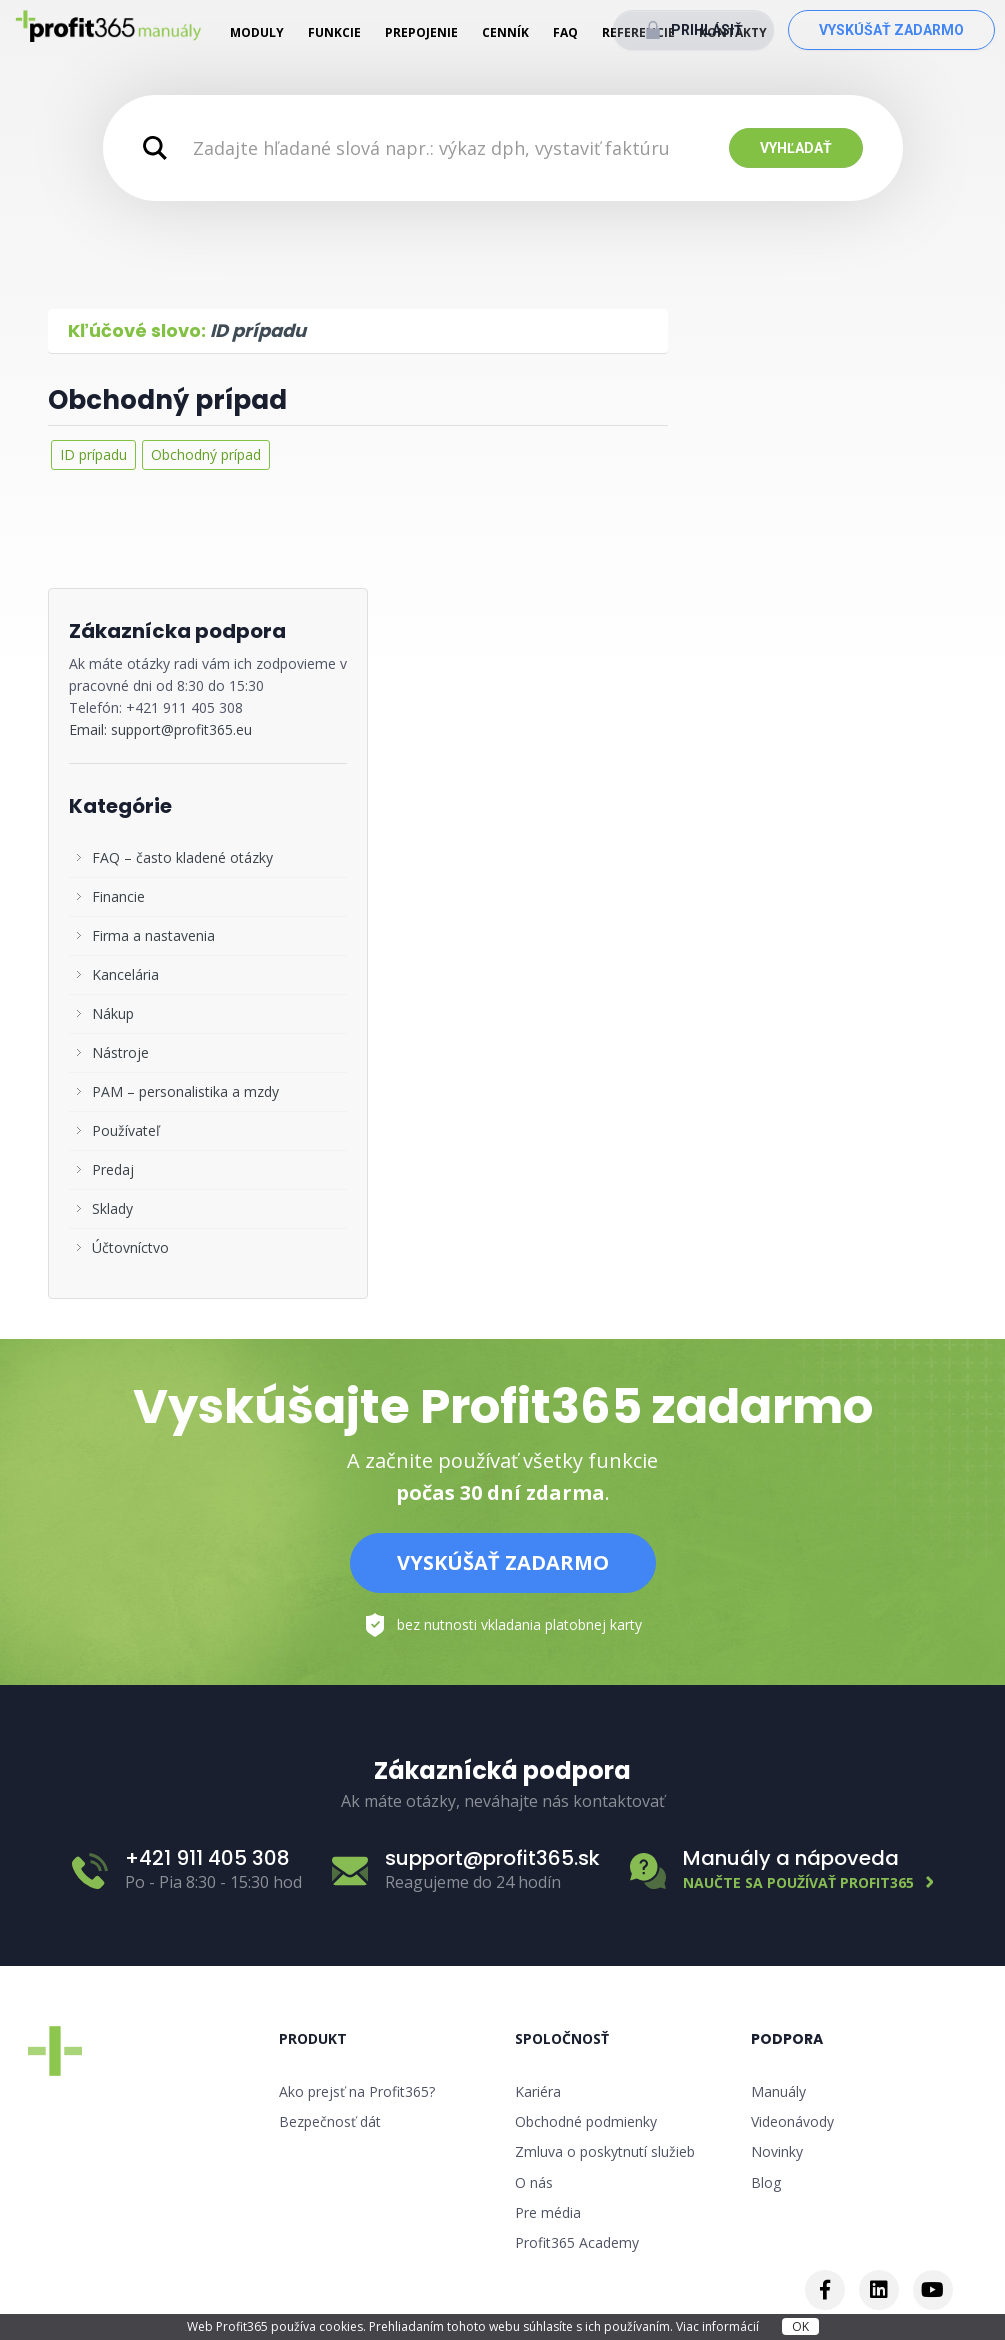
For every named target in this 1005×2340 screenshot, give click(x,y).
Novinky (777, 2151)
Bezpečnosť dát (330, 2121)
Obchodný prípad (167, 400)
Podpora (787, 2039)
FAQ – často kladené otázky (182, 857)
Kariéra (538, 2091)
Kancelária (125, 974)
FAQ (565, 32)
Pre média (548, 2212)
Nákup (113, 1013)
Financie (118, 896)
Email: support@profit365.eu (160, 729)
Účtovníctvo (130, 1247)
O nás (534, 2182)
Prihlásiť (707, 30)
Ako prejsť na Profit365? (357, 2091)
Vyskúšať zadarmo (891, 30)
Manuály (778, 2091)
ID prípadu (93, 454)
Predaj (113, 1169)
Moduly (257, 32)
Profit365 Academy (577, 2242)
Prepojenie (421, 32)
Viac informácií (719, 2326)
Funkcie (334, 32)
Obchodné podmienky (586, 2121)
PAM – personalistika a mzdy (185, 1091)
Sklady (112, 1208)
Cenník (505, 32)
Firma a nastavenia (153, 935)
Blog (766, 2182)
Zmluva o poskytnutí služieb (605, 2151)
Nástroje (120, 1052)
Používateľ (126, 1130)
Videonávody (792, 2121)
